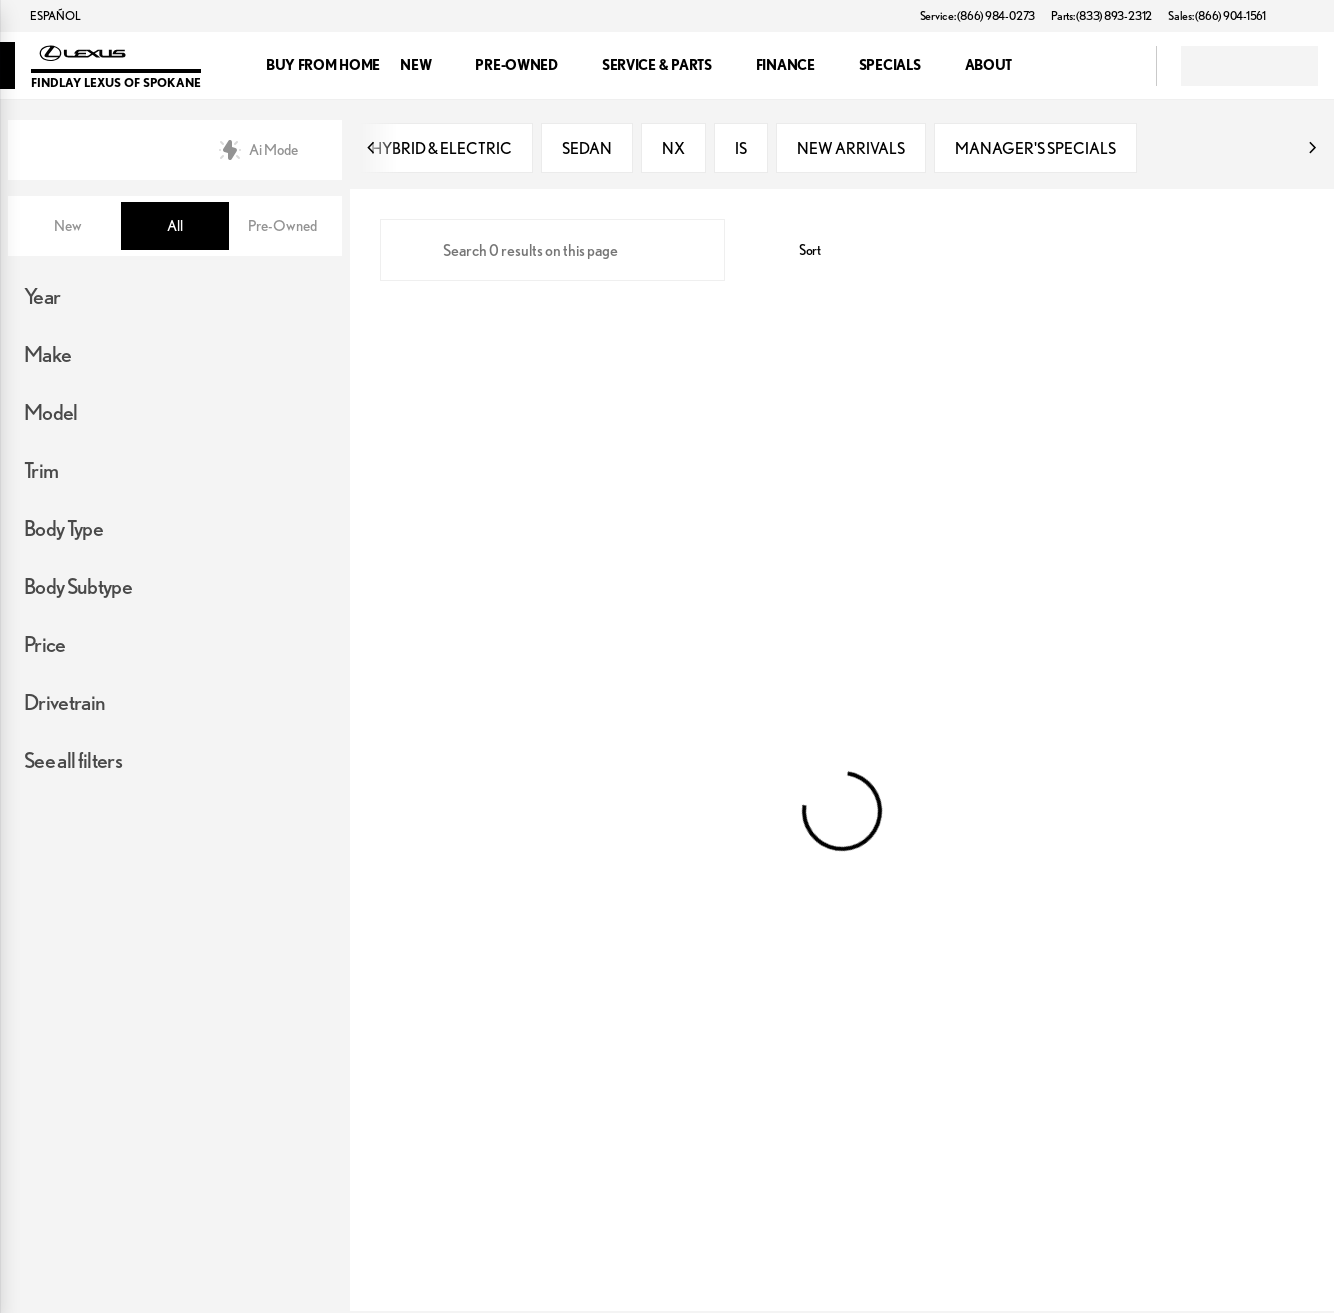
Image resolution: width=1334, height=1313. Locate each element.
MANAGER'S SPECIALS (1035, 150)
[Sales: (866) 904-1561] (1217, 16)
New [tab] (68, 225)
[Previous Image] (372, 150)
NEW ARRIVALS (851, 150)
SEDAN (587, 150)
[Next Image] (1312, 150)
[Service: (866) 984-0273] (977, 16)
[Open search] (1116, 66)
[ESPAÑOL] (46, 16)
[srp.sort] (799, 252)
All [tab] (175, 225)
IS (741, 150)
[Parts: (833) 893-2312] (1101, 16)
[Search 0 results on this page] (552, 252)
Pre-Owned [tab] (282, 225)
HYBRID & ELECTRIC (441, 150)
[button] (1310, 16)
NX (673, 150)
